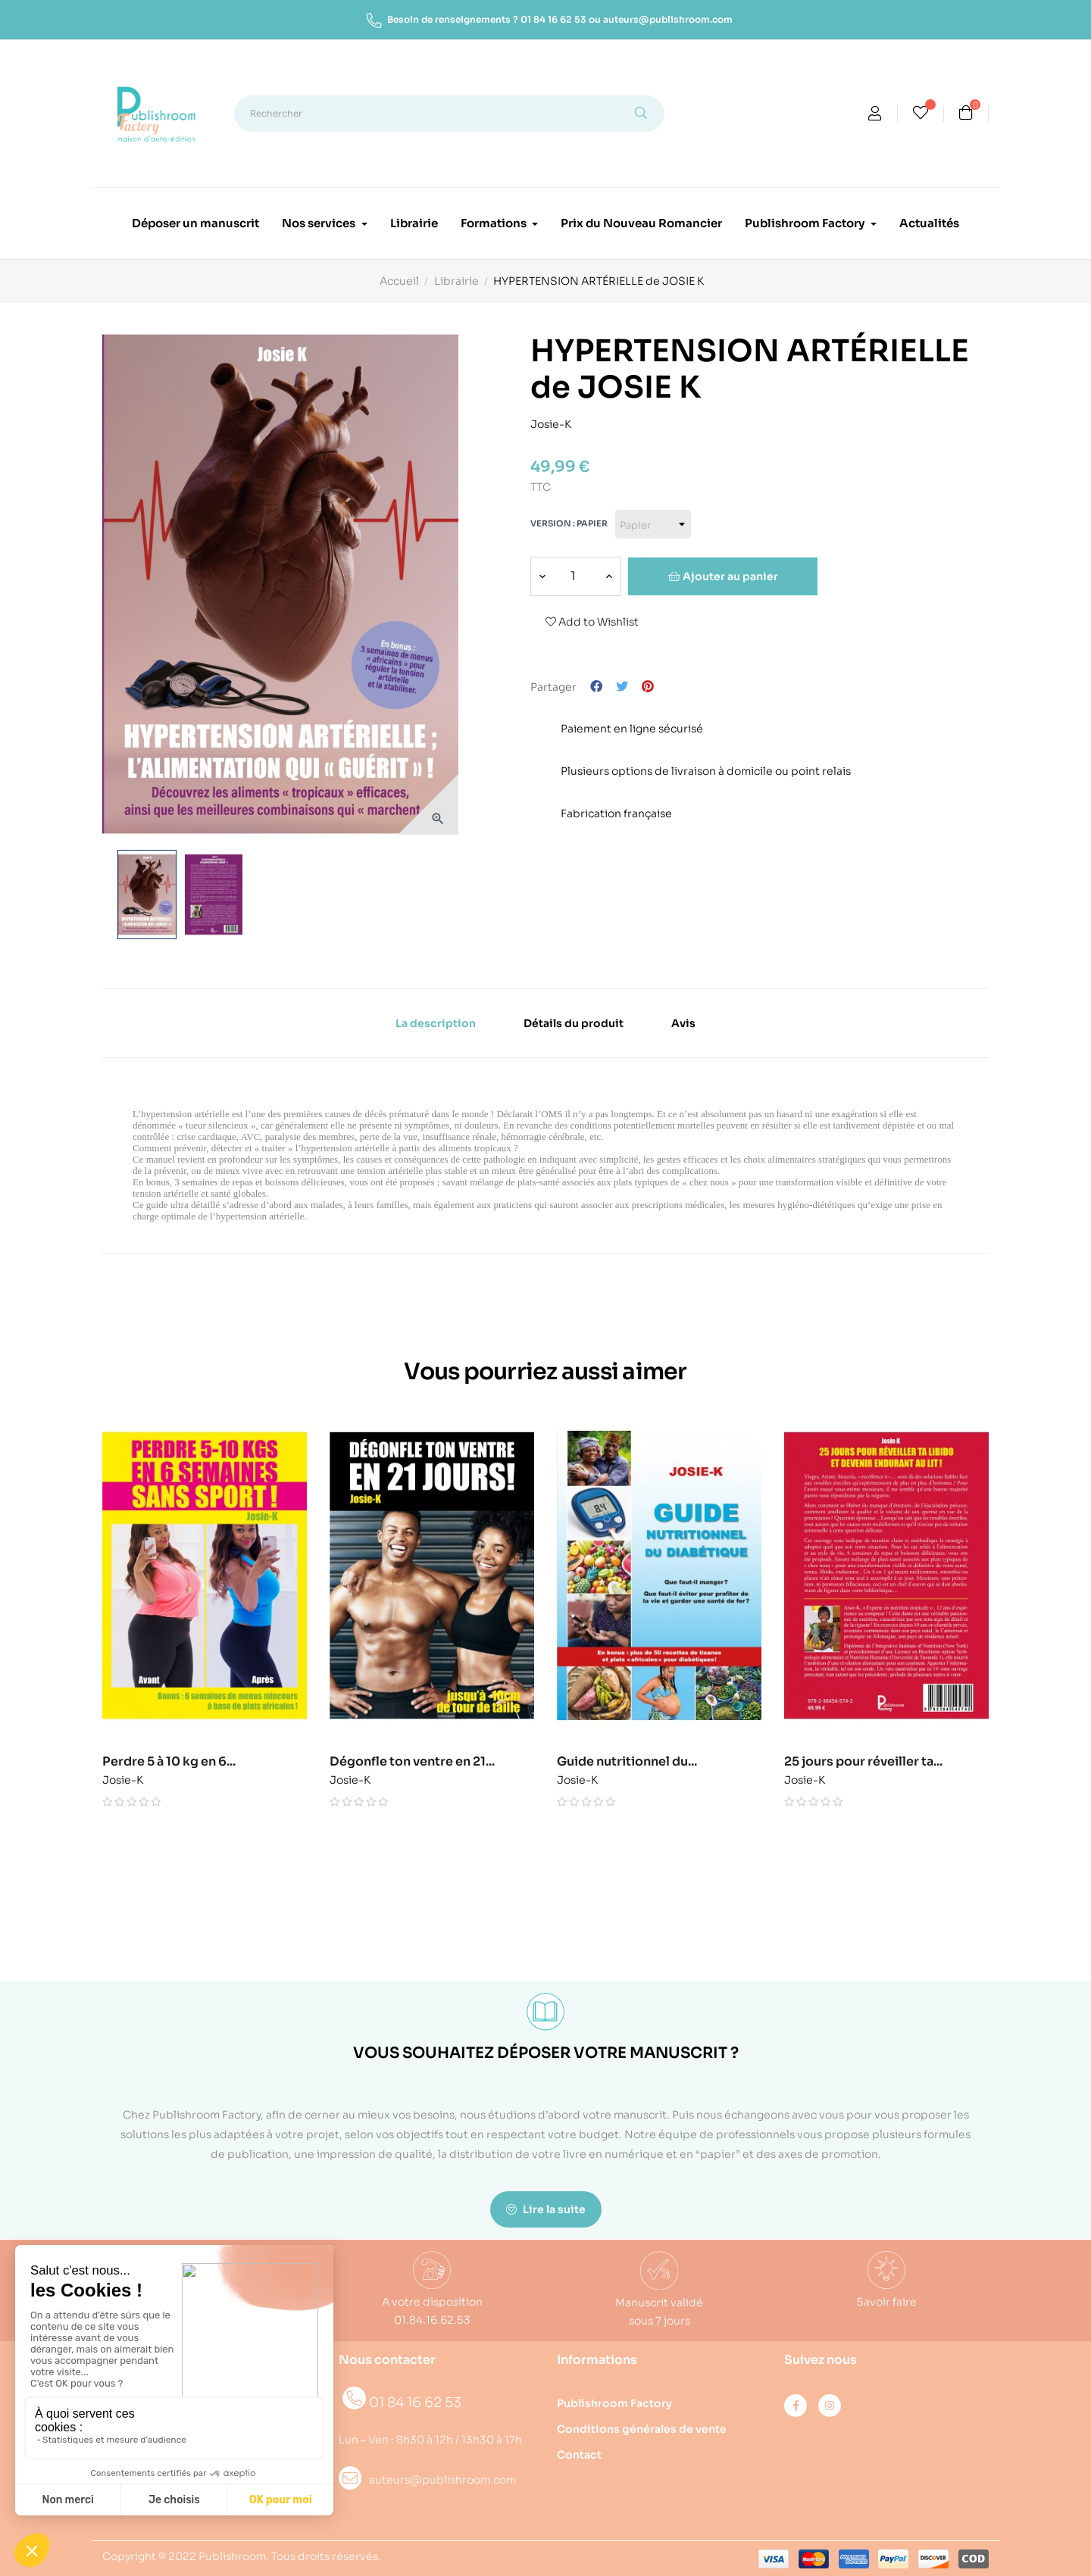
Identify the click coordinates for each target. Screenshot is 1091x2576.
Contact (579, 2455)
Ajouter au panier (723, 576)
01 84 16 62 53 (553, 19)
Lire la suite (546, 2209)
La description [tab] (435, 1023)
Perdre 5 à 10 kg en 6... (176, 1762)
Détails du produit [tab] (574, 1023)
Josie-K (550, 421)
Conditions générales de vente (642, 2429)
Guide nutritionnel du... (634, 1762)
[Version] (653, 524)
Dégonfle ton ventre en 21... (419, 1762)
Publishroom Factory (614, 2403)
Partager (596, 687)
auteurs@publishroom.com (668, 19)
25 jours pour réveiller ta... (871, 1762)
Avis (683, 1023)
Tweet (622, 687)
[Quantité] (573, 576)
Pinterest (648, 687)
